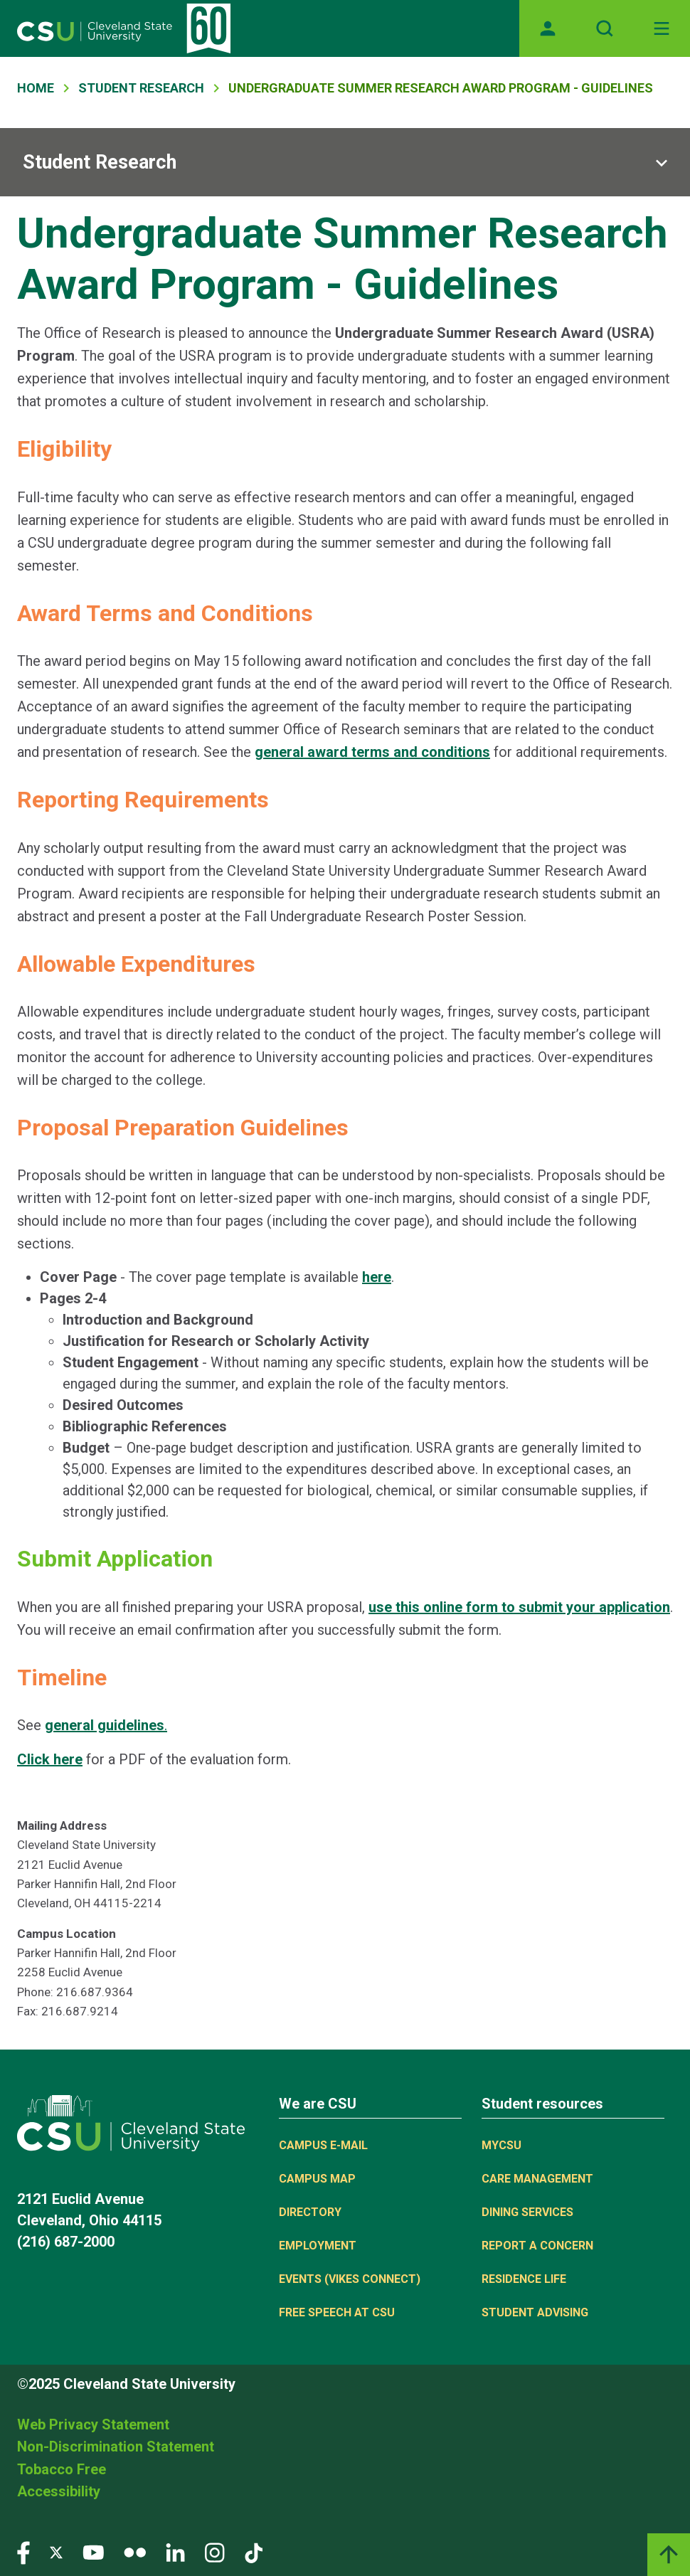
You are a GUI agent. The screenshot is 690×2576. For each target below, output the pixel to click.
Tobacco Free (61, 2469)
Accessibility (58, 2491)
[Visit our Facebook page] (23, 2551)
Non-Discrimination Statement (115, 2446)
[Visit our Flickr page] (135, 2551)
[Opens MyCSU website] (547, 28)
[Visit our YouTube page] (93, 2551)
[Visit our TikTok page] (253, 2551)
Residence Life (524, 2279)
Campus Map (317, 2178)
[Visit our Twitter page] (56, 2551)
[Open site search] (604, 28)
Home (35, 87)
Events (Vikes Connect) (349, 2279)
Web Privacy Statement (93, 2424)
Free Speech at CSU (337, 2312)
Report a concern (537, 2245)
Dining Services (527, 2212)
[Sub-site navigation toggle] (345, 162)
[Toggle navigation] (661, 28)
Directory (310, 2212)
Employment (317, 2245)
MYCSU (501, 2145)
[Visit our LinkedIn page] (175, 2551)
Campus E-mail (323, 2145)
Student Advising (535, 2312)
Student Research (141, 87)
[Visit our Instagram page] (215, 2551)
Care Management (537, 2178)
